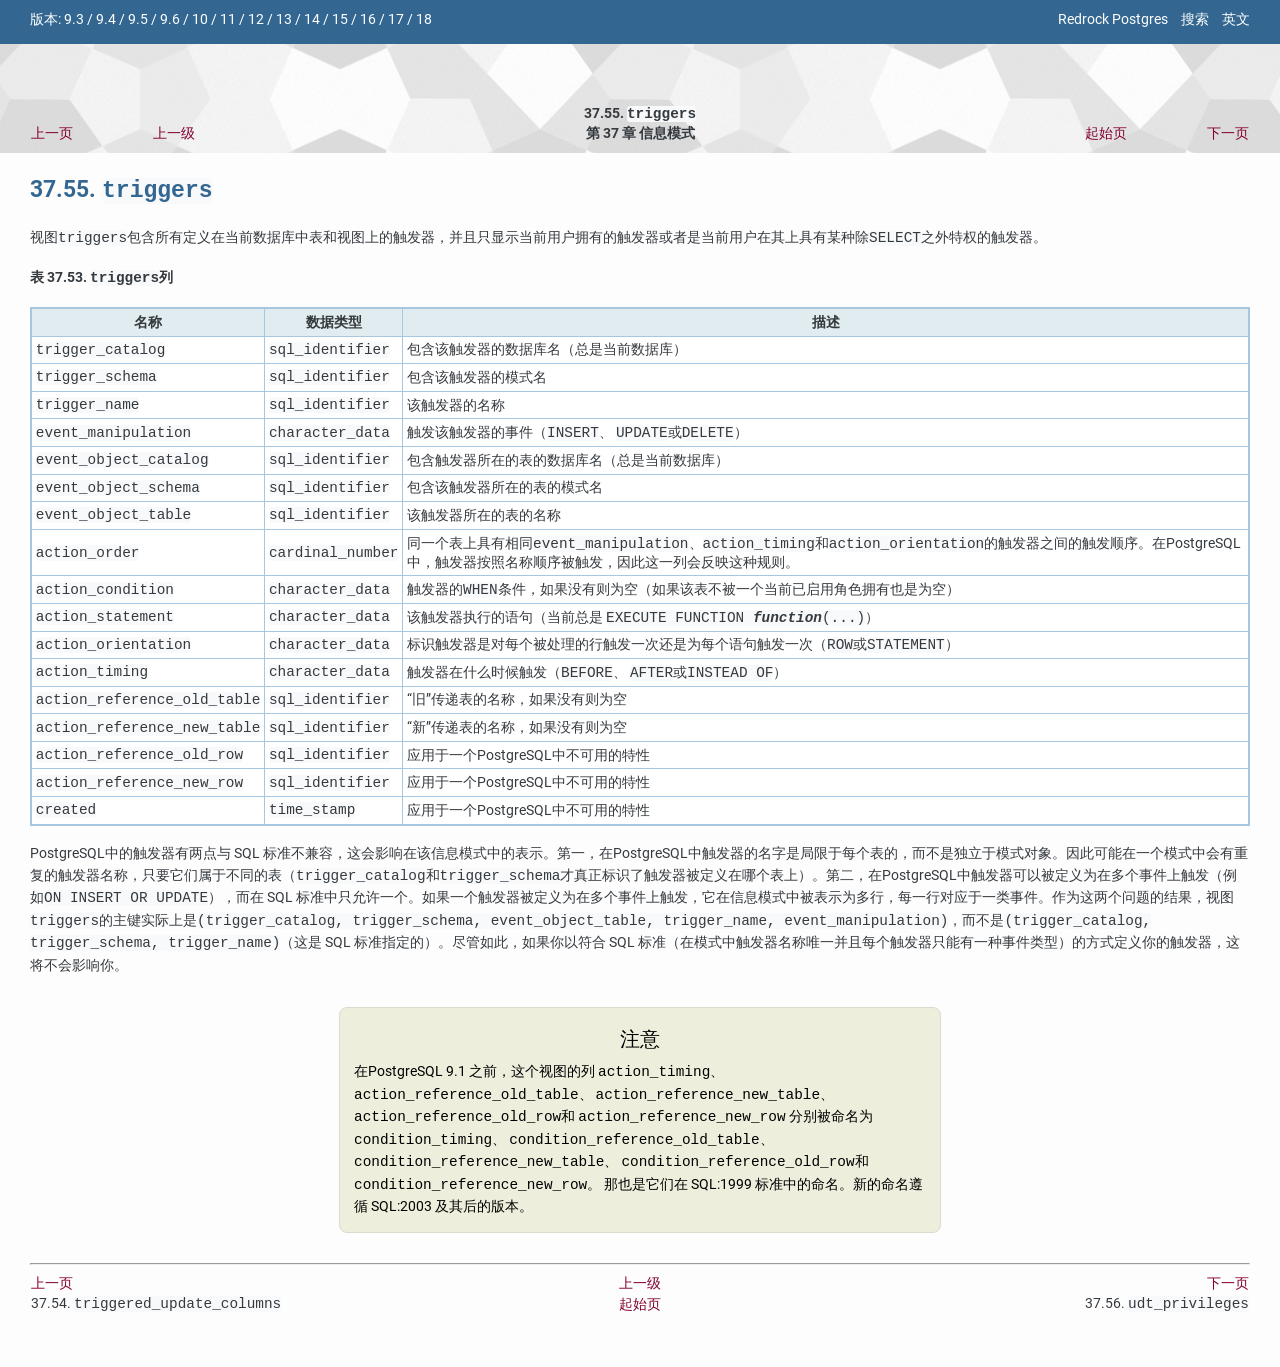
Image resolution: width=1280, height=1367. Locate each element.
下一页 (1228, 135)
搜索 (1195, 19)
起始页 (1106, 135)
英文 (1236, 19)
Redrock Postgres (1113, 19)
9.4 (106, 19)
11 (228, 19)
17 (396, 19)
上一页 (52, 135)
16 (368, 19)
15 (340, 19)
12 (256, 19)
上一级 (174, 135)
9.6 (170, 19)
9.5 (138, 19)
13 (284, 19)
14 (312, 19)
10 (200, 19)
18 (424, 19)
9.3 (74, 19)
